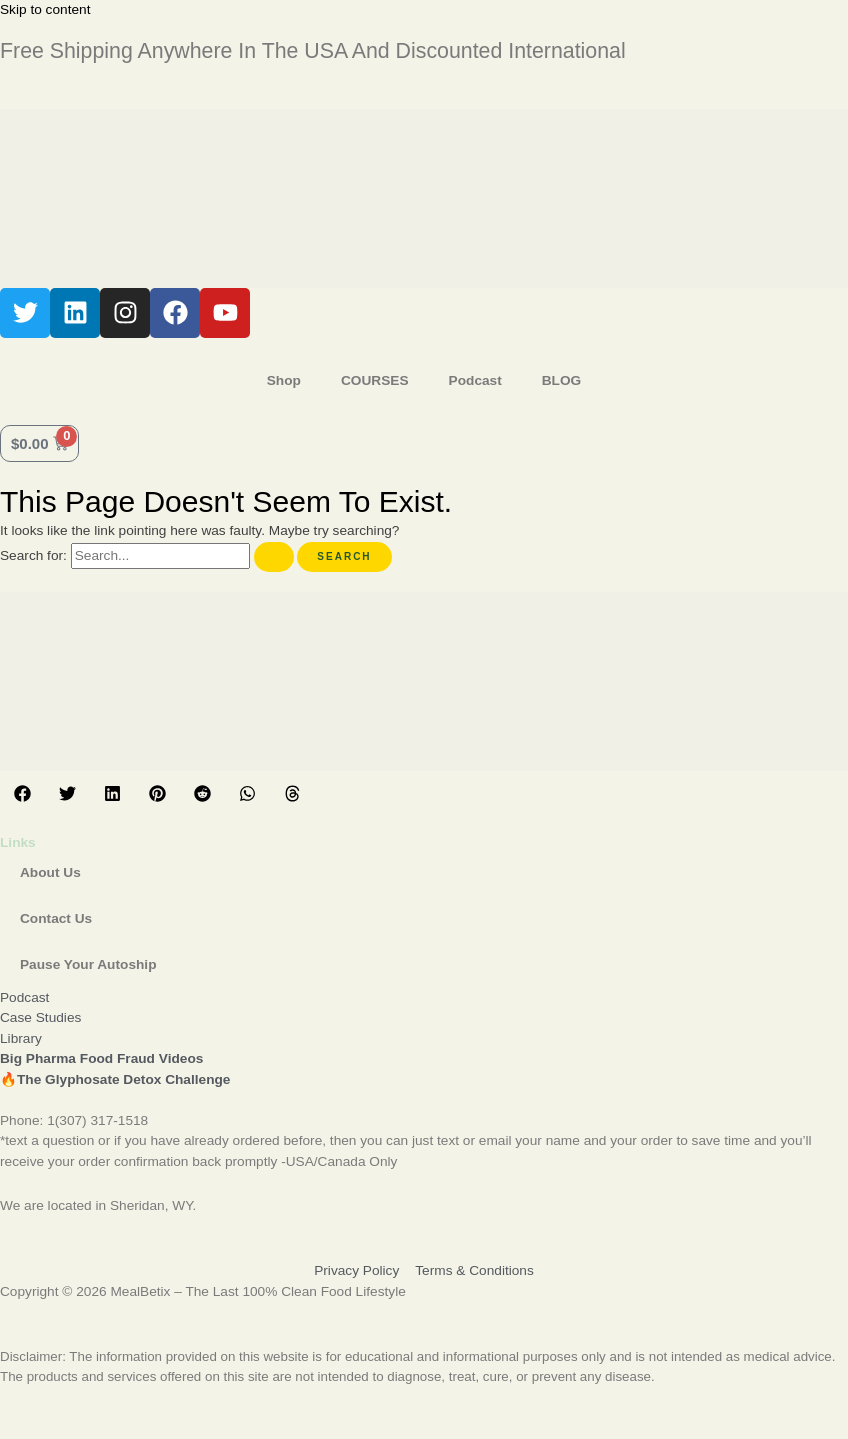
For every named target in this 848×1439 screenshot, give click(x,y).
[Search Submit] (274, 557)
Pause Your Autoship (88, 964)
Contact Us (56, 918)
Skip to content (45, 9)
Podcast (475, 380)
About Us (50, 872)
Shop (284, 380)
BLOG (562, 380)
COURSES (375, 380)
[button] (22, 793)
